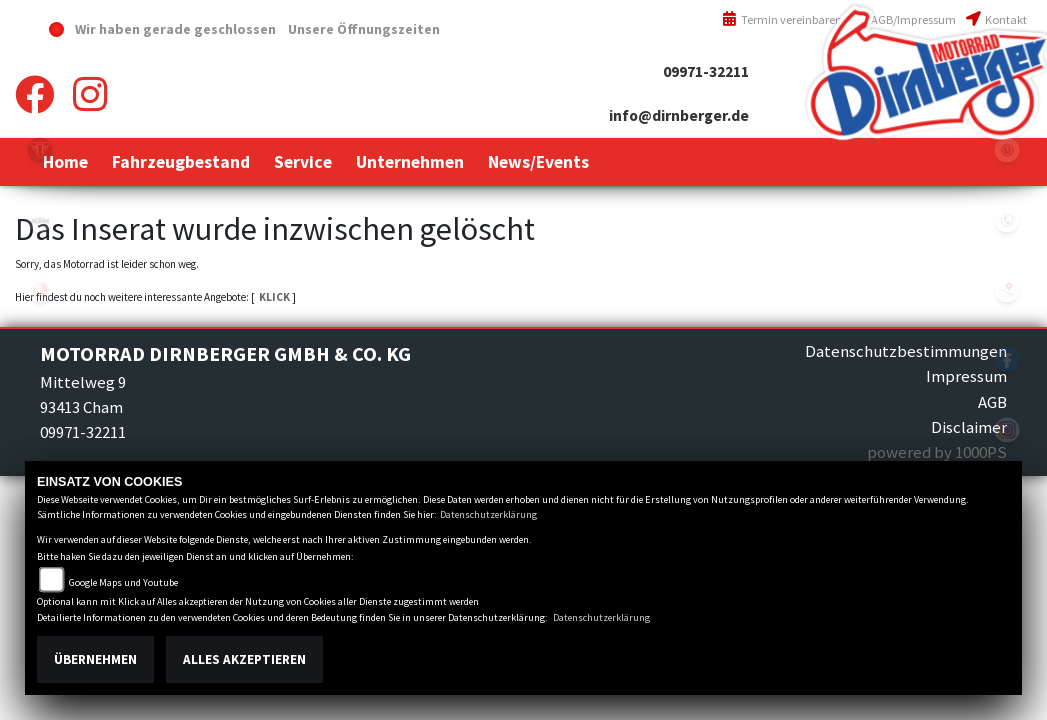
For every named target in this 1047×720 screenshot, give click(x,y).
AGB (992, 402)
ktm (40, 220)
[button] (181, 162)
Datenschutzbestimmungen (906, 351)
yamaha (40, 290)
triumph (40, 150)
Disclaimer (969, 427)
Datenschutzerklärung (488, 514)
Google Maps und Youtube (123, 582)
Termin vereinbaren (782, 19)
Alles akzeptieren (244, 659)
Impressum (966, 376)
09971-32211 (706, 71)
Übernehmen (95, 659)
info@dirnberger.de (679, 115)
